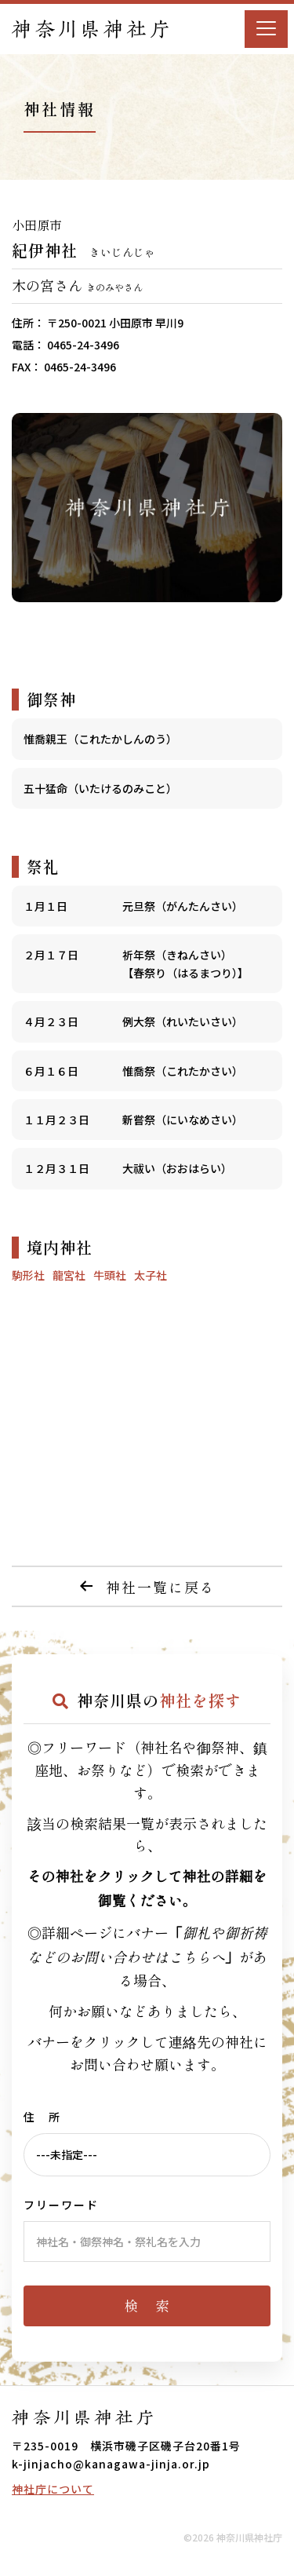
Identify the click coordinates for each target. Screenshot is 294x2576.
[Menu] (266, 29)
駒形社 (28, 1275)
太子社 (150, 1275)
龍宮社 (69, 1275)
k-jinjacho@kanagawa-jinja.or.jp (111, 2464)
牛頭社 (109, 1275)
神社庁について (53, 2489)
